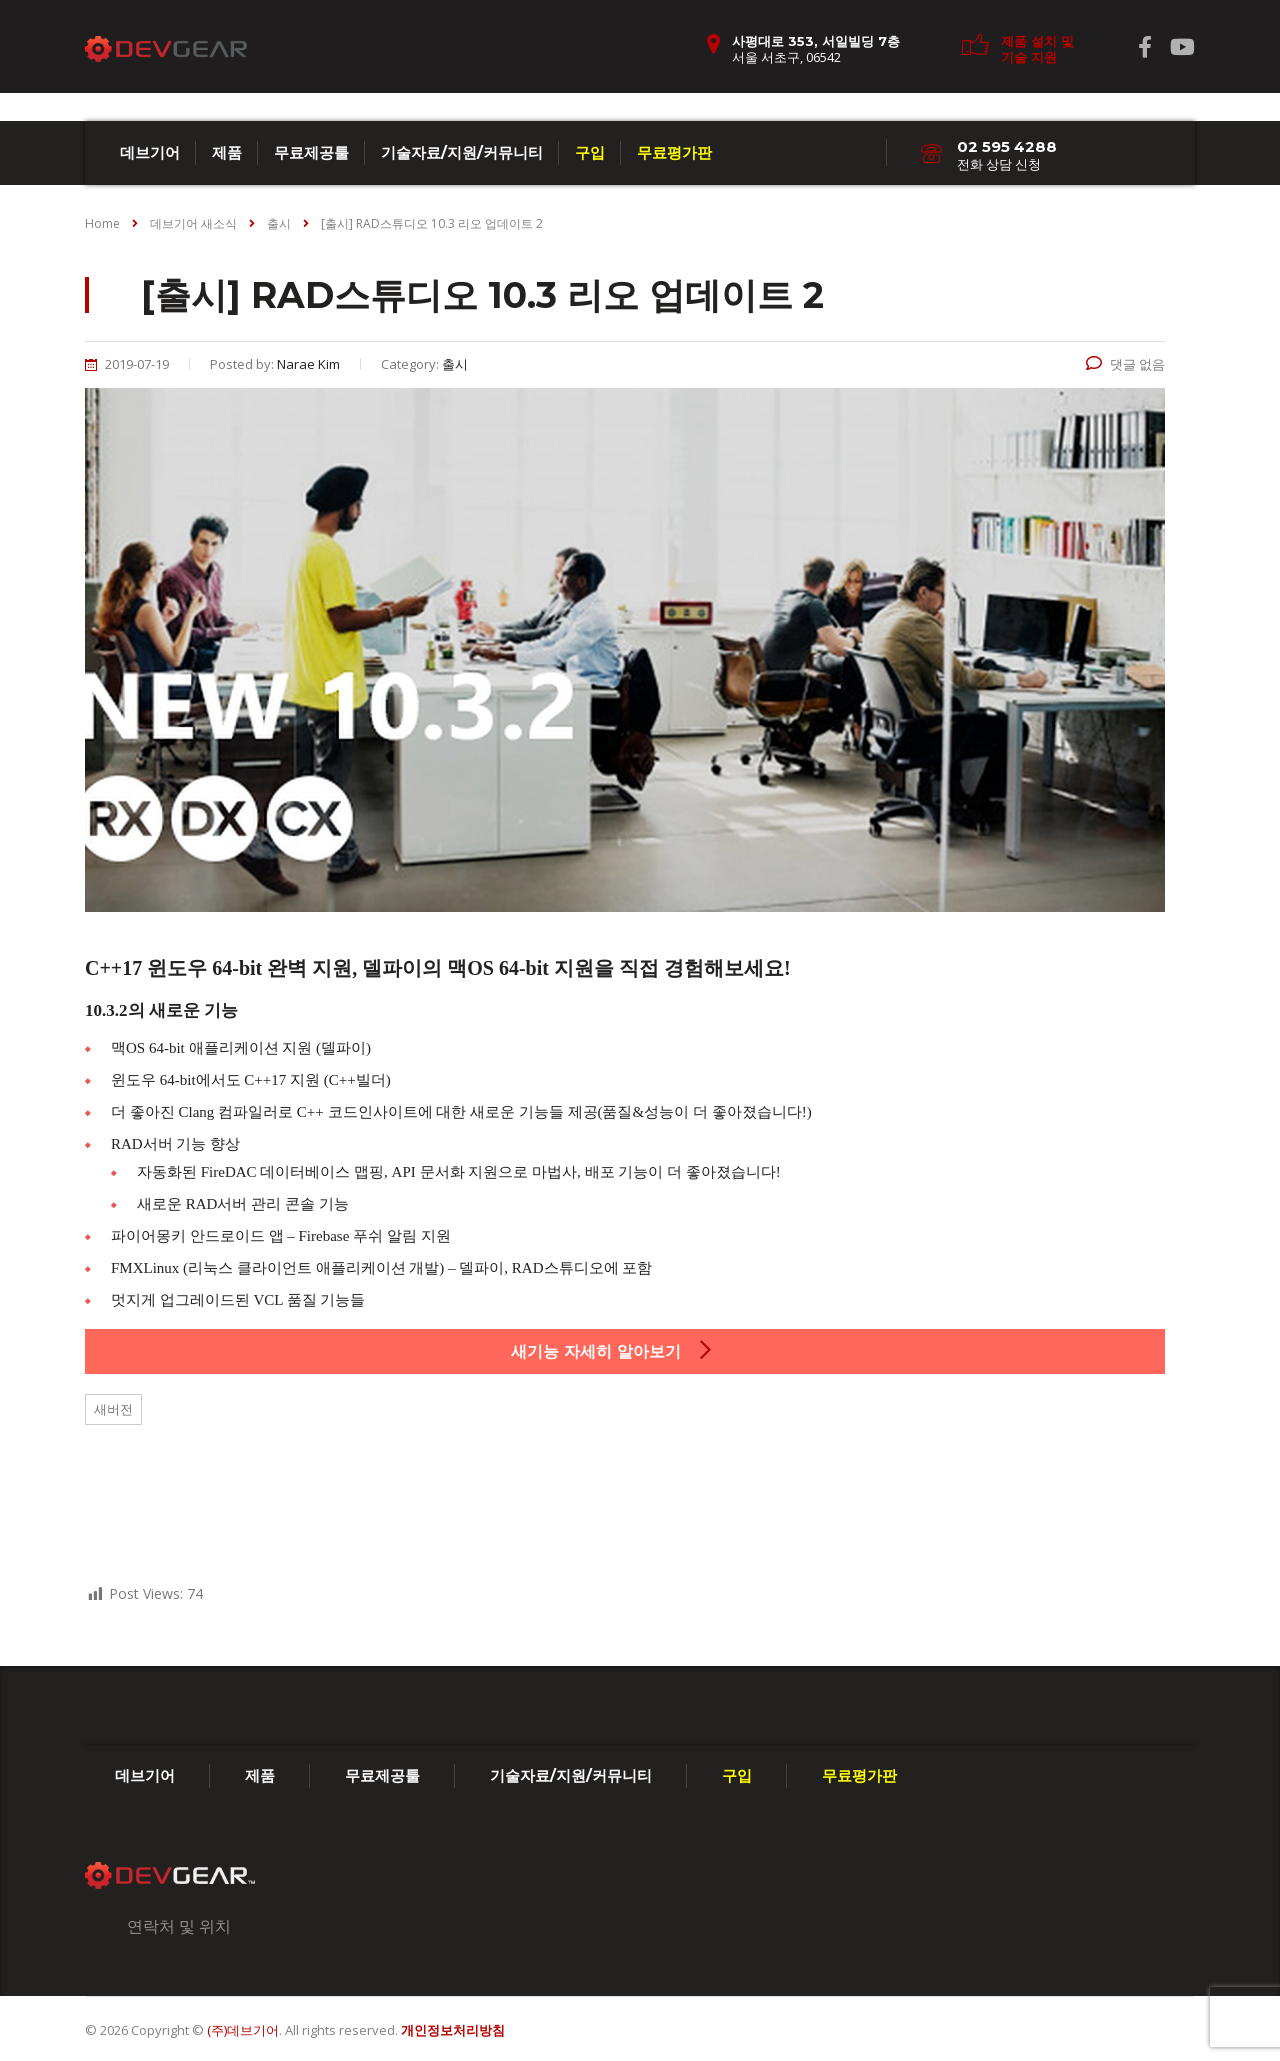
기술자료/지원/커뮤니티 (462, 152)
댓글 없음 (1125, 364)
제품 (227, 152)
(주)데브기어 (243, 2030)
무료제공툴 (311, 152)
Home (102, 223)
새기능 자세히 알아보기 (613, 1350)
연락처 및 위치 (179, 1926)
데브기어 (150, 152)
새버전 (113, 1409)
